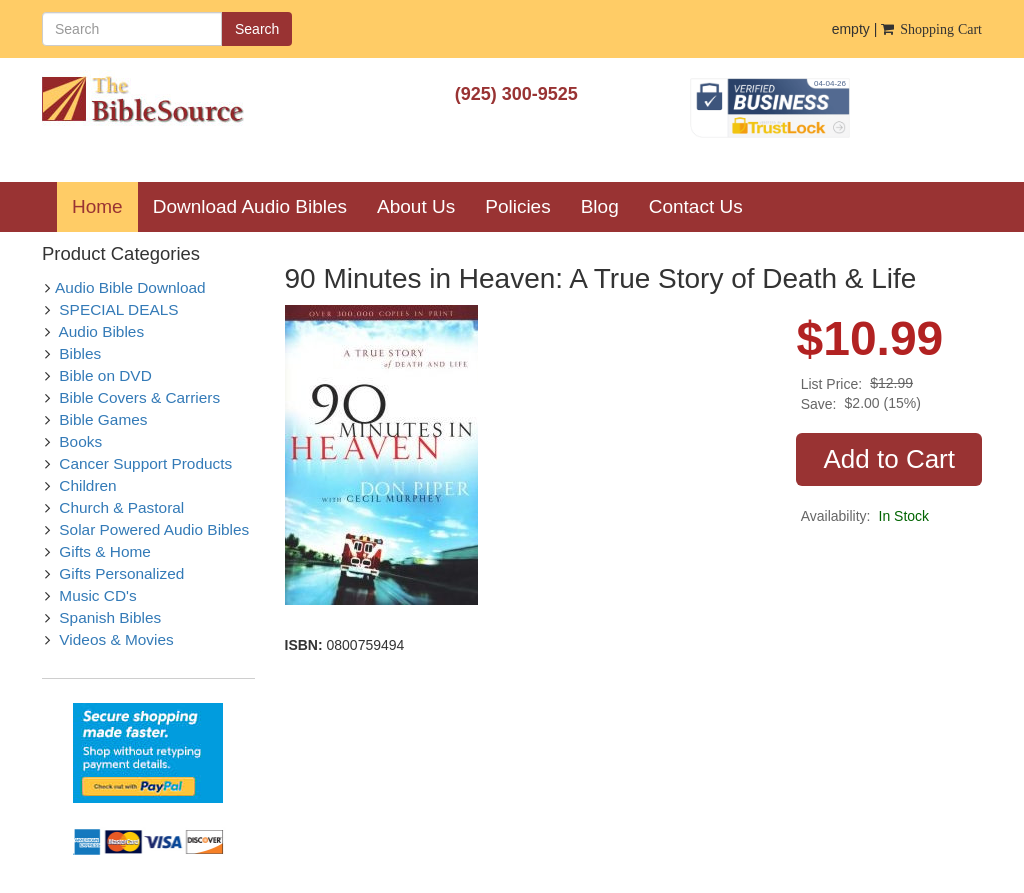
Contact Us (696, 206)
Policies (517, 206)
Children (87, 485)
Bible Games (103, 419)
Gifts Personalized (121, 573)
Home (105, 206)
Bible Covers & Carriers (139, 397)
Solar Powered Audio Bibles (154, 529)
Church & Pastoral (121, 507)
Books (80, 441)
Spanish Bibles (110, 617)
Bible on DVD (105, 375)
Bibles (80, 353)
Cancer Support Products (145, 463)
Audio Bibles (102, 331)
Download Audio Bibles (250, 206)
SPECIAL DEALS (118, 309)
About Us (416, 206)
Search (257, 29)
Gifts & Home (105, 551)
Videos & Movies (116, 639)
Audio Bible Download (130, 287)
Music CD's (97, 595)
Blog (600, 206)
